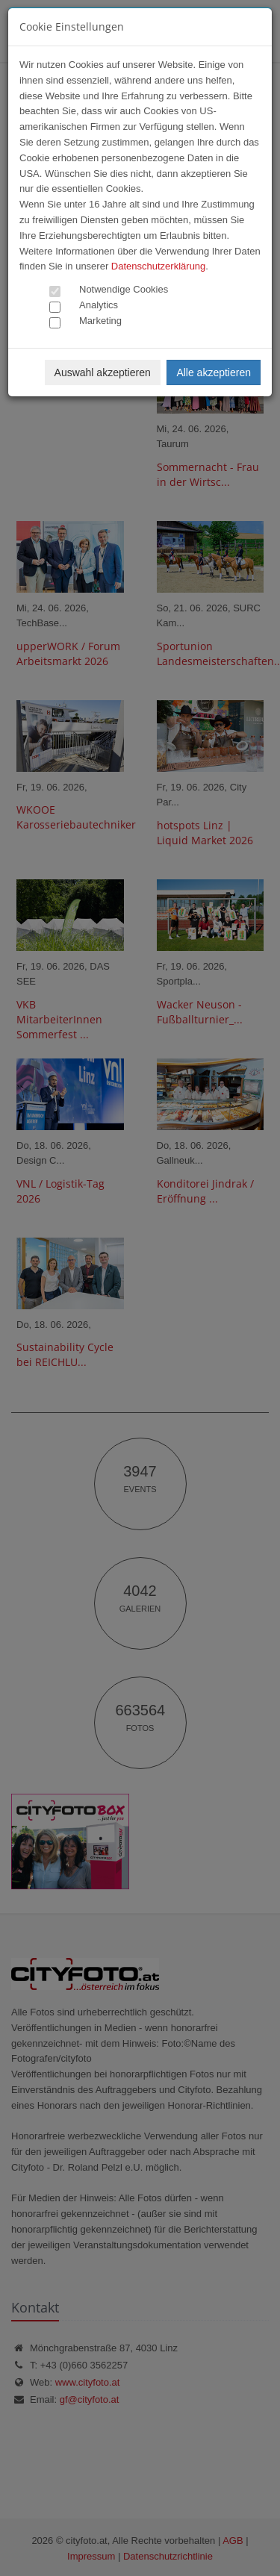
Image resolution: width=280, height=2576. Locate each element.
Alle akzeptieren (213, 372)
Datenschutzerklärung (158, 266)
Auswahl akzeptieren (103, 372)
